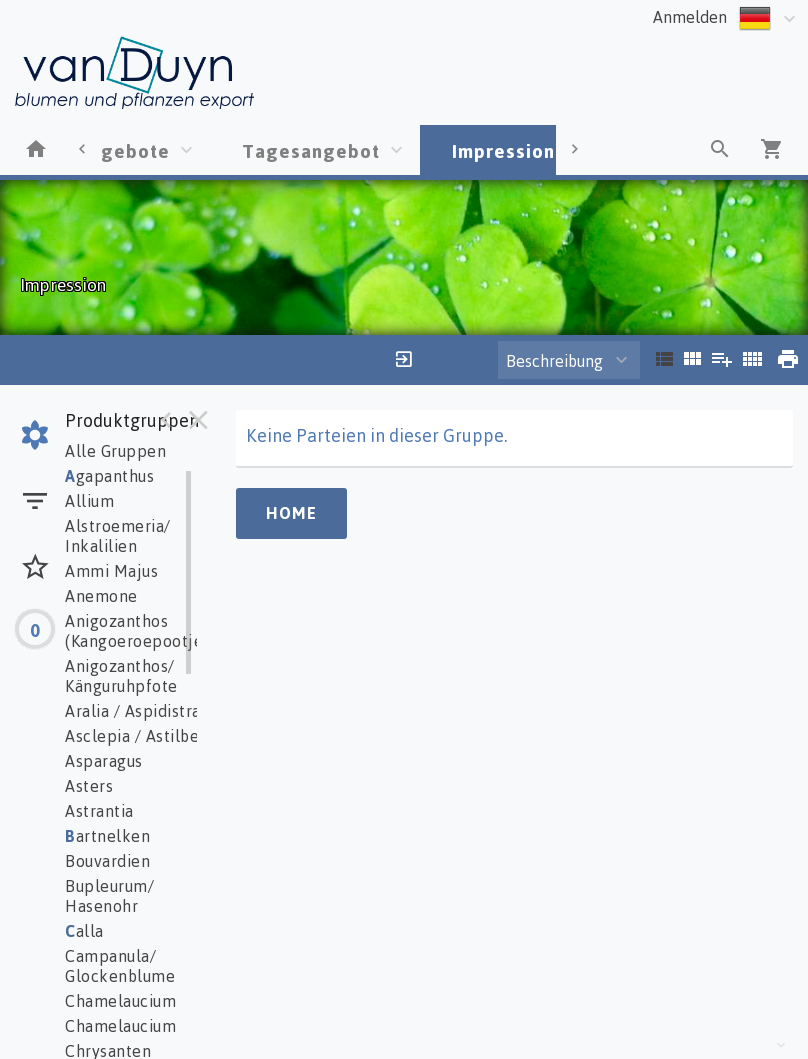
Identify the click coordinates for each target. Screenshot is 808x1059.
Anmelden (690, 17)
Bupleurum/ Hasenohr (109, 896)
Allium (89, 501)
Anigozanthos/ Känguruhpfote (121, 676)
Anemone (101, 596)
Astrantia (99, 811)
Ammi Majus (111, 571)
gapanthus (109, 476)
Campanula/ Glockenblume (120, 966)
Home (291, 513)
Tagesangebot (311, 150)
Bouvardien (107, 861)
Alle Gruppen (115, 451)
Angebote (123, 150)
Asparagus (104, 761)
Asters (89, 786)
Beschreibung (554, 361)
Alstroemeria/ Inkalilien (118, 536)
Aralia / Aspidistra (133, 711)
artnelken (107, 836)
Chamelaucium (120, 1001)
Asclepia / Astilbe (132, 736)
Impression (503, 150)
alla (84, 931)
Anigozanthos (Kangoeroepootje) (137, 631)
